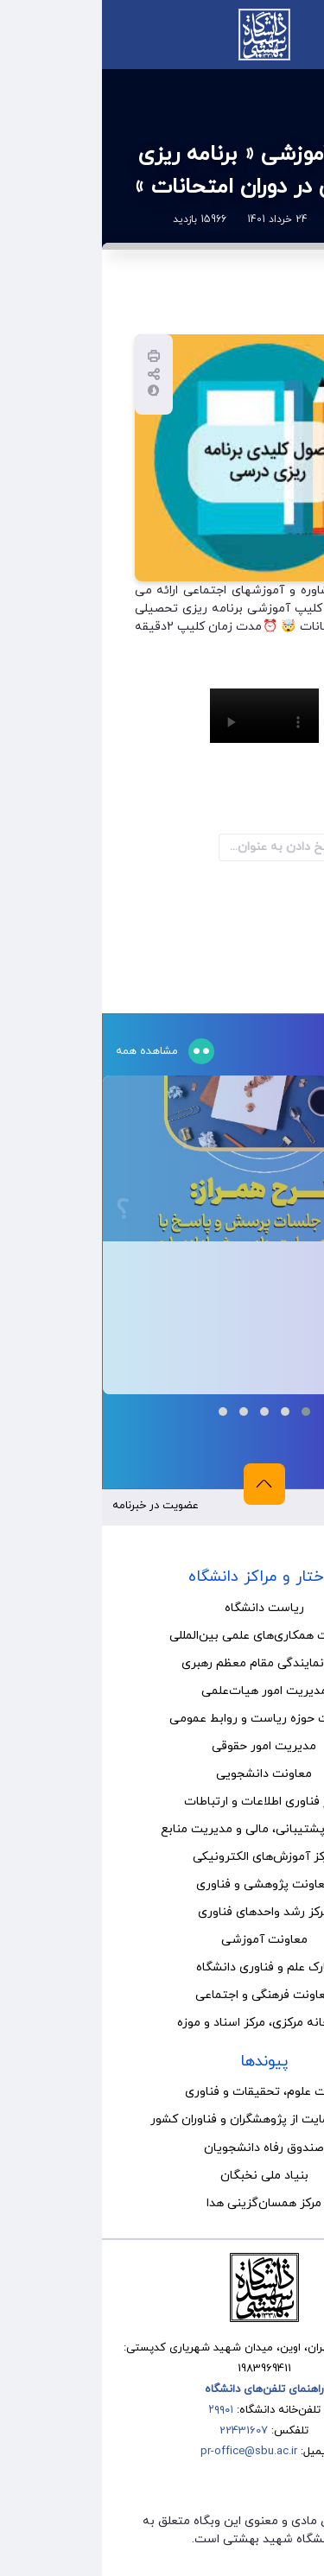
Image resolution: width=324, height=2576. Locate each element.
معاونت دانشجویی (162, 1774)
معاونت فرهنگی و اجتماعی (162, 1995)
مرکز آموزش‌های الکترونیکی (162, 1857)
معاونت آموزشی (162, 1940)
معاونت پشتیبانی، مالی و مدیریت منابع (162, 1829)
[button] (204, 1411)
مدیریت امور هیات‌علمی (162, 1691)
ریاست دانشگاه (162, 1608)
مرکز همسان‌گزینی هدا (162, 2203)
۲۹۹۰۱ (118, 2410)
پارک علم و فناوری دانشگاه (162, 1967)
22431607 (142, 2431)
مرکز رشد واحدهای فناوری (162, 1912)
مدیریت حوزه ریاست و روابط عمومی (162, 1718)
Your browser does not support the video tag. (162, 715)
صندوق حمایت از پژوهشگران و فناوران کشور (162, 2119)
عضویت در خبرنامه (53, 1505)
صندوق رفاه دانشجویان (162, 2148)
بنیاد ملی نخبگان (162, 2175)
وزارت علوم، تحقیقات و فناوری (162, 2092)
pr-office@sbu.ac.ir (146, 2451)
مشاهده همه (46, 1051)
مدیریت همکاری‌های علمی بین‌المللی (162, 1635)
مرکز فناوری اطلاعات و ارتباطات (162, 1801)
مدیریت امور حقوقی (162, 1746)
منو (295, 34)
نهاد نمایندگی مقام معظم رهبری (162, 1663)
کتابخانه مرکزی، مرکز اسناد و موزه (162, 2022)
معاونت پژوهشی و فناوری (162, 1884)
